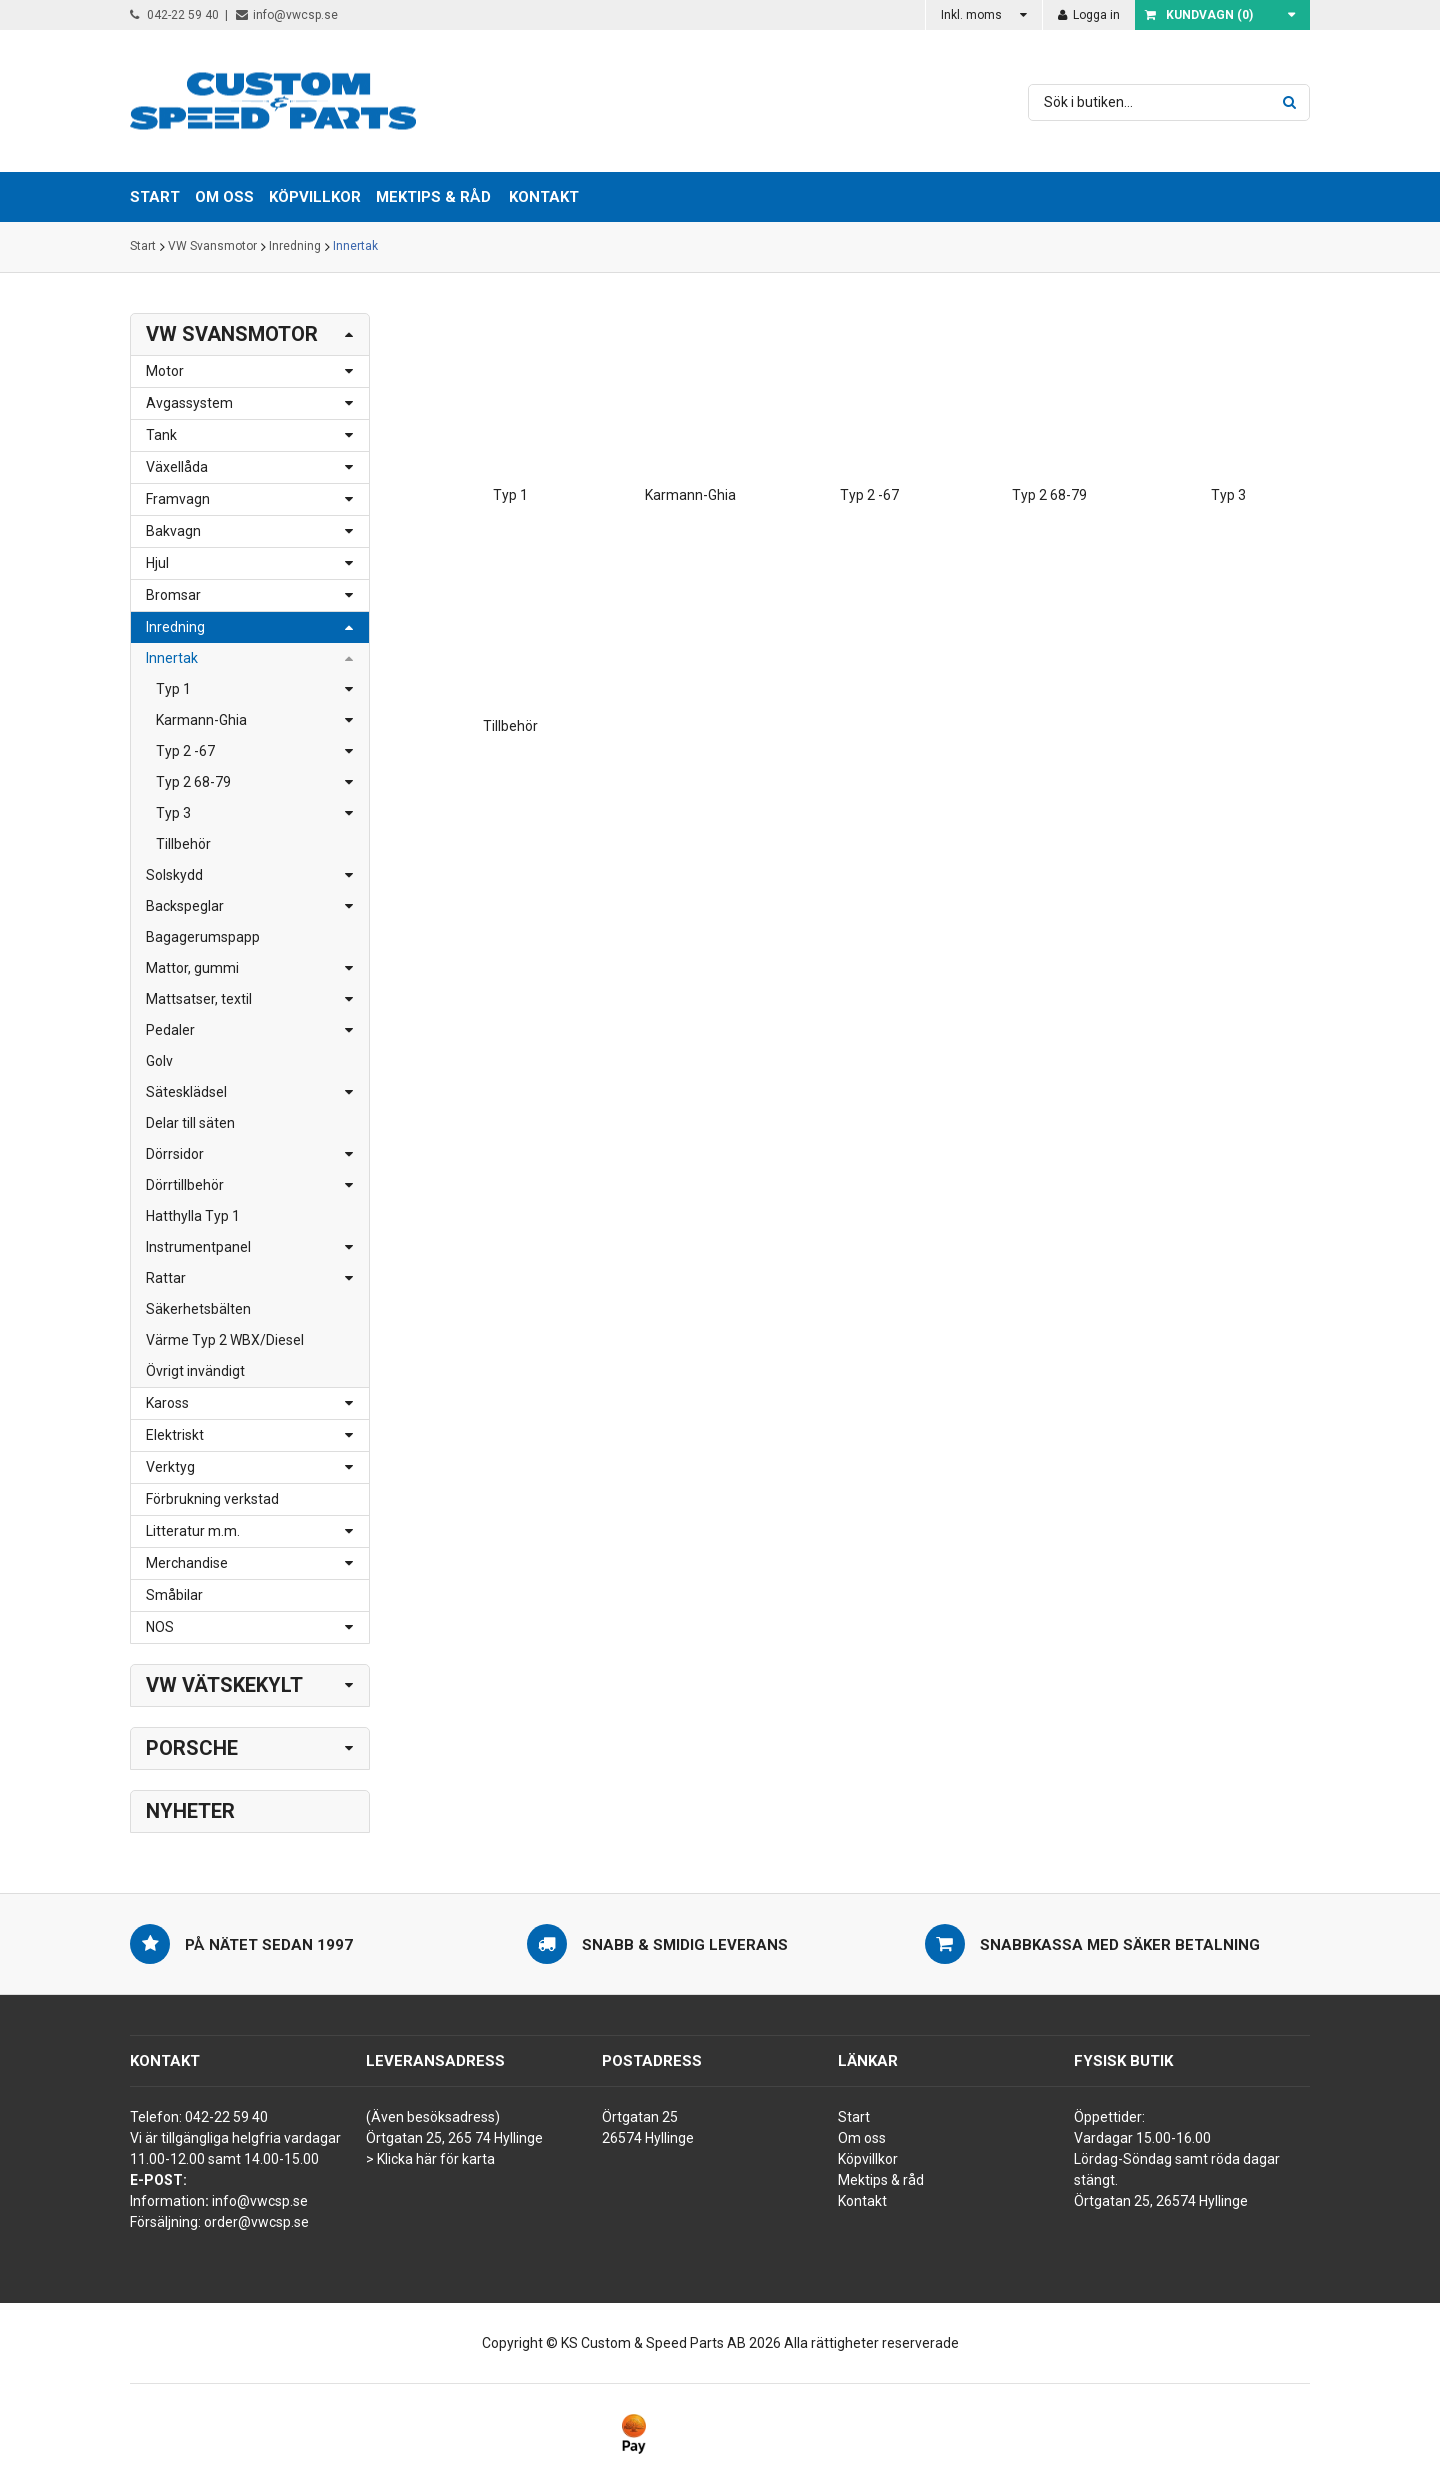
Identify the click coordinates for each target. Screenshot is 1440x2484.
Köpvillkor (868, 2159)
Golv (159, 1061)
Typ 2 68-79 (193, 782)
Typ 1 (173, 689)
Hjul (157, 563)
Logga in (1089, 15)
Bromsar (173, 595)
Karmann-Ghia (201, 720)
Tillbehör (183, 844)
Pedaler (170, 1030)
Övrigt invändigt (195, 1371)
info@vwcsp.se (287, 15)
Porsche (192, 1748)
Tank (161, 435)
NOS (160, 1627)
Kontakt (544, 197)
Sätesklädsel (186, 1092)
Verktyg (170, 1467)
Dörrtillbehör (185, 1185)
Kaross (167, 1403)
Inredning (295, 247)
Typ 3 (173, 813)
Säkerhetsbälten (198, 1309)
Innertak (355, 247)
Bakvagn (173, 531)
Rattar (166, 1278)
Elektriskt (175, 1435)
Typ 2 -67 (185, 751)
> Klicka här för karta (430, 2159)
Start (143, 247)
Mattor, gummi (192, 968)
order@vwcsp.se (256, 2222)
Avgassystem (189, 403)
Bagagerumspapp (203, 937)
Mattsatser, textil (199, 999)
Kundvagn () (1199, 15)
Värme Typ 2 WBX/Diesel (225, 1340)
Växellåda (177, 467)
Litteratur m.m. (193, 1531)
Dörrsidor (175, 1154)
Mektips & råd (881, 2180)
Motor (165, 371)
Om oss (862, 2138)
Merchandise (187, 1563)
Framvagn (178, 499)
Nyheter (190, 1811)
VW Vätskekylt (224, 1685)
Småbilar (174, 1595)
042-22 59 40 (174, 15)
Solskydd (174, 875)
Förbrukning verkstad (212, 1499)
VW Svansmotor (212, 247)
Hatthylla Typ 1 (193, 1216)
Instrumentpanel (198, 1247)
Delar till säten (190, 1123)
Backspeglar (185, 906)
